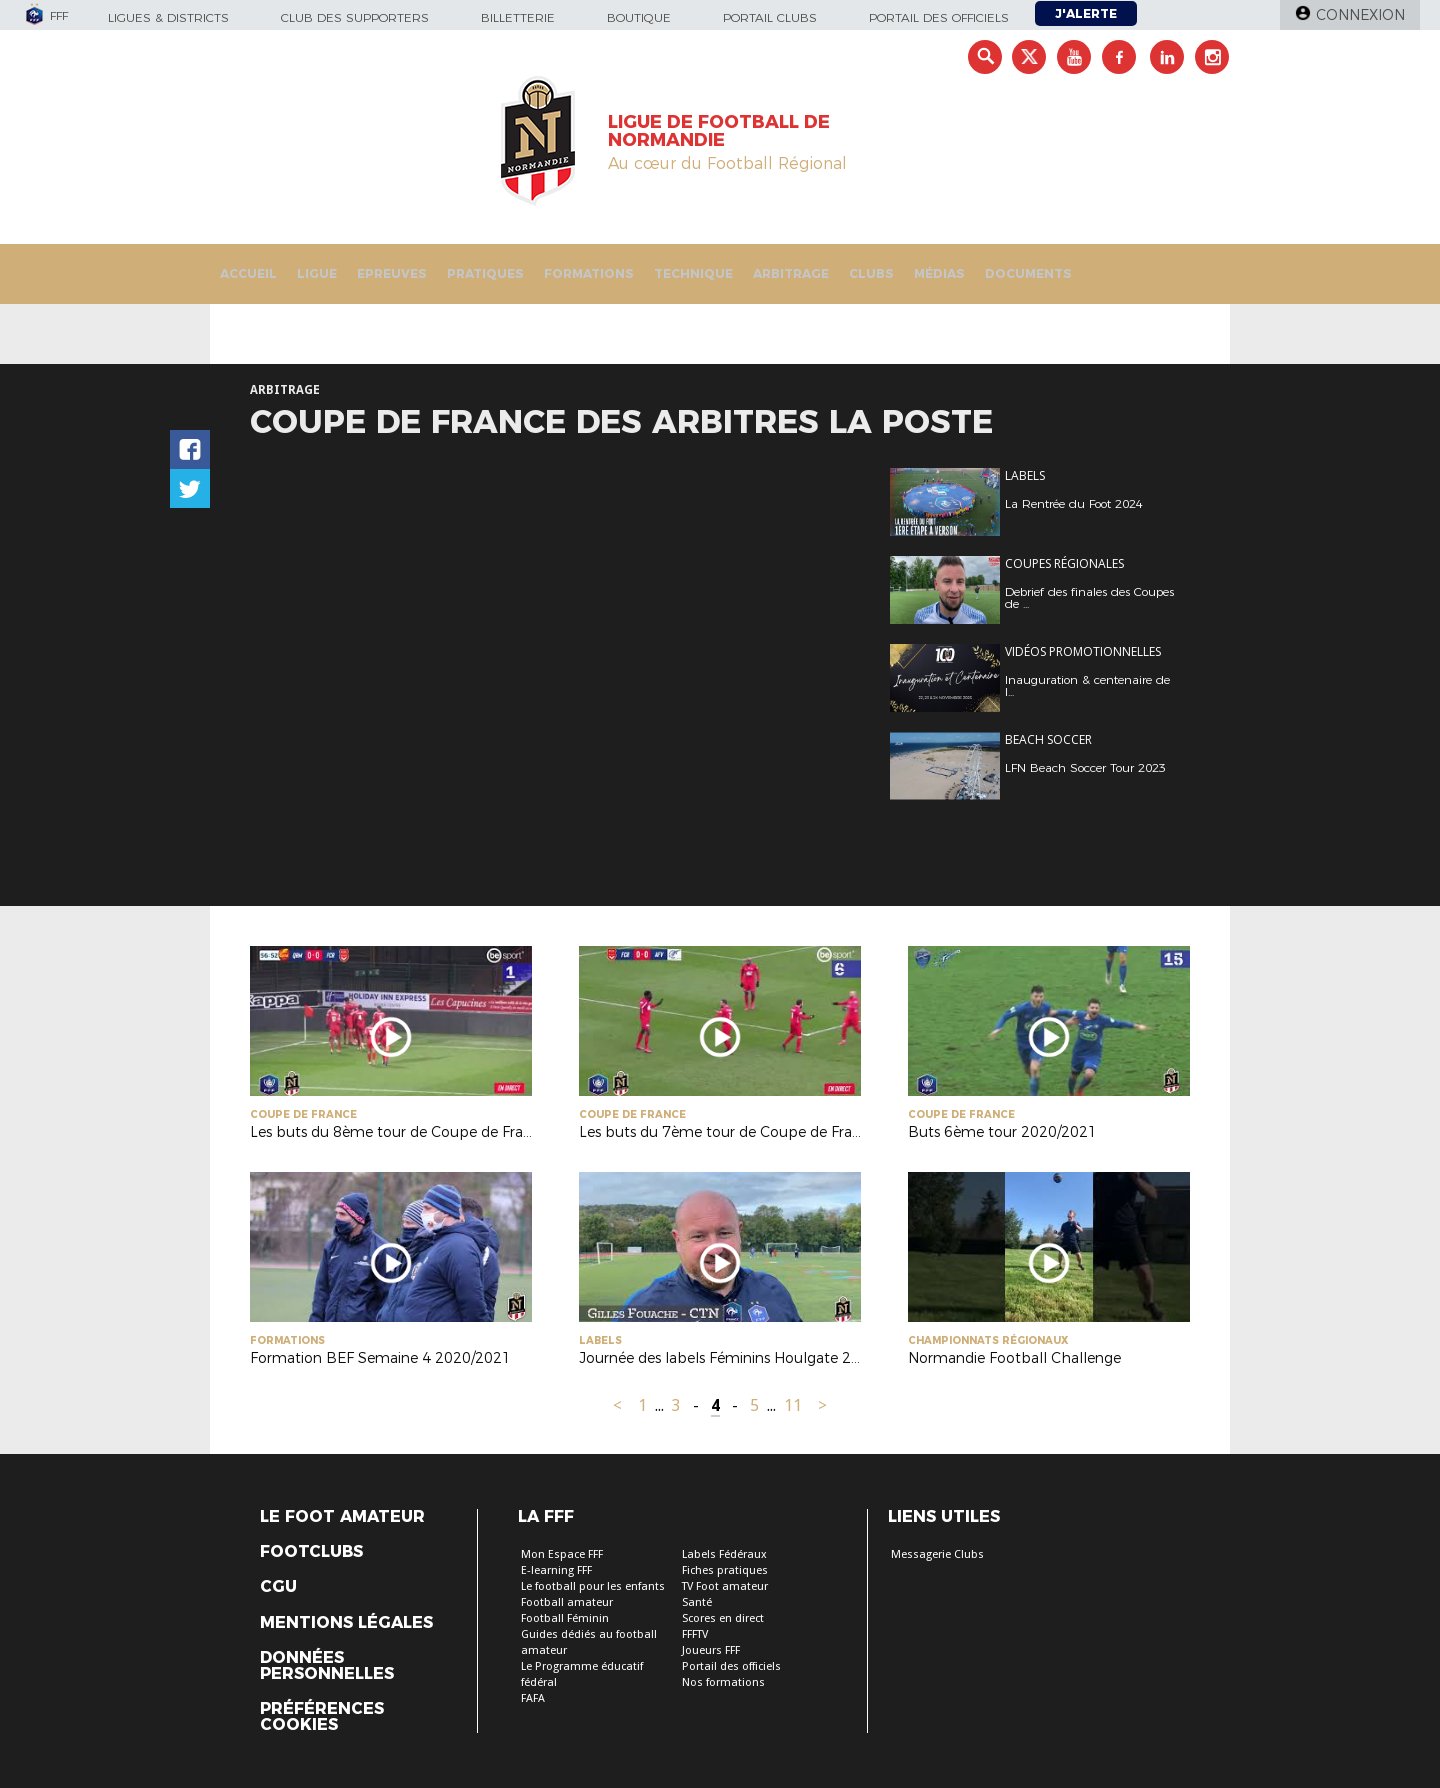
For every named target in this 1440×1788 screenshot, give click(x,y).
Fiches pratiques (725, 1570)
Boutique (639, 17)
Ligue (317, 273)
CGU (278, 1587)
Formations (589, 273)
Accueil (248, 273)
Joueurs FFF (711, 1650)
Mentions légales (346, 1623)
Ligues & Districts (168, 17)
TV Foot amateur (725, 1586)
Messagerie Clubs (937, 1554)
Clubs (871, 273)
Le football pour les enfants (593, 1586)
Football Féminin (565, 1618)
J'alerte (1086, 13)
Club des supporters (355, 17)
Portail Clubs (770, 17)
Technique (693, 273)
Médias (939, 273)
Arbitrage (791, 273)
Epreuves (392, 273)
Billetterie (518, 17)
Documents (1028, 273)
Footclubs (311, 1552)
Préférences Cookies (322, 1717)
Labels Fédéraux (724, 1554)
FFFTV (695, 1634)
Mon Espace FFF (562, 1554)
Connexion (1360, 15)
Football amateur (567, 1602)
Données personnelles (327, 1666)
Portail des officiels (939, 17)
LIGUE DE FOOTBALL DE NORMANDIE (719, 131)
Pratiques (485, 273)
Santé (697, 1602)
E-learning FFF (556, 1570)
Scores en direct (723, 1618)
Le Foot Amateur (342, 1517)
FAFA (533, 1698)
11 (793, 1405)
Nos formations (723, 1682)
